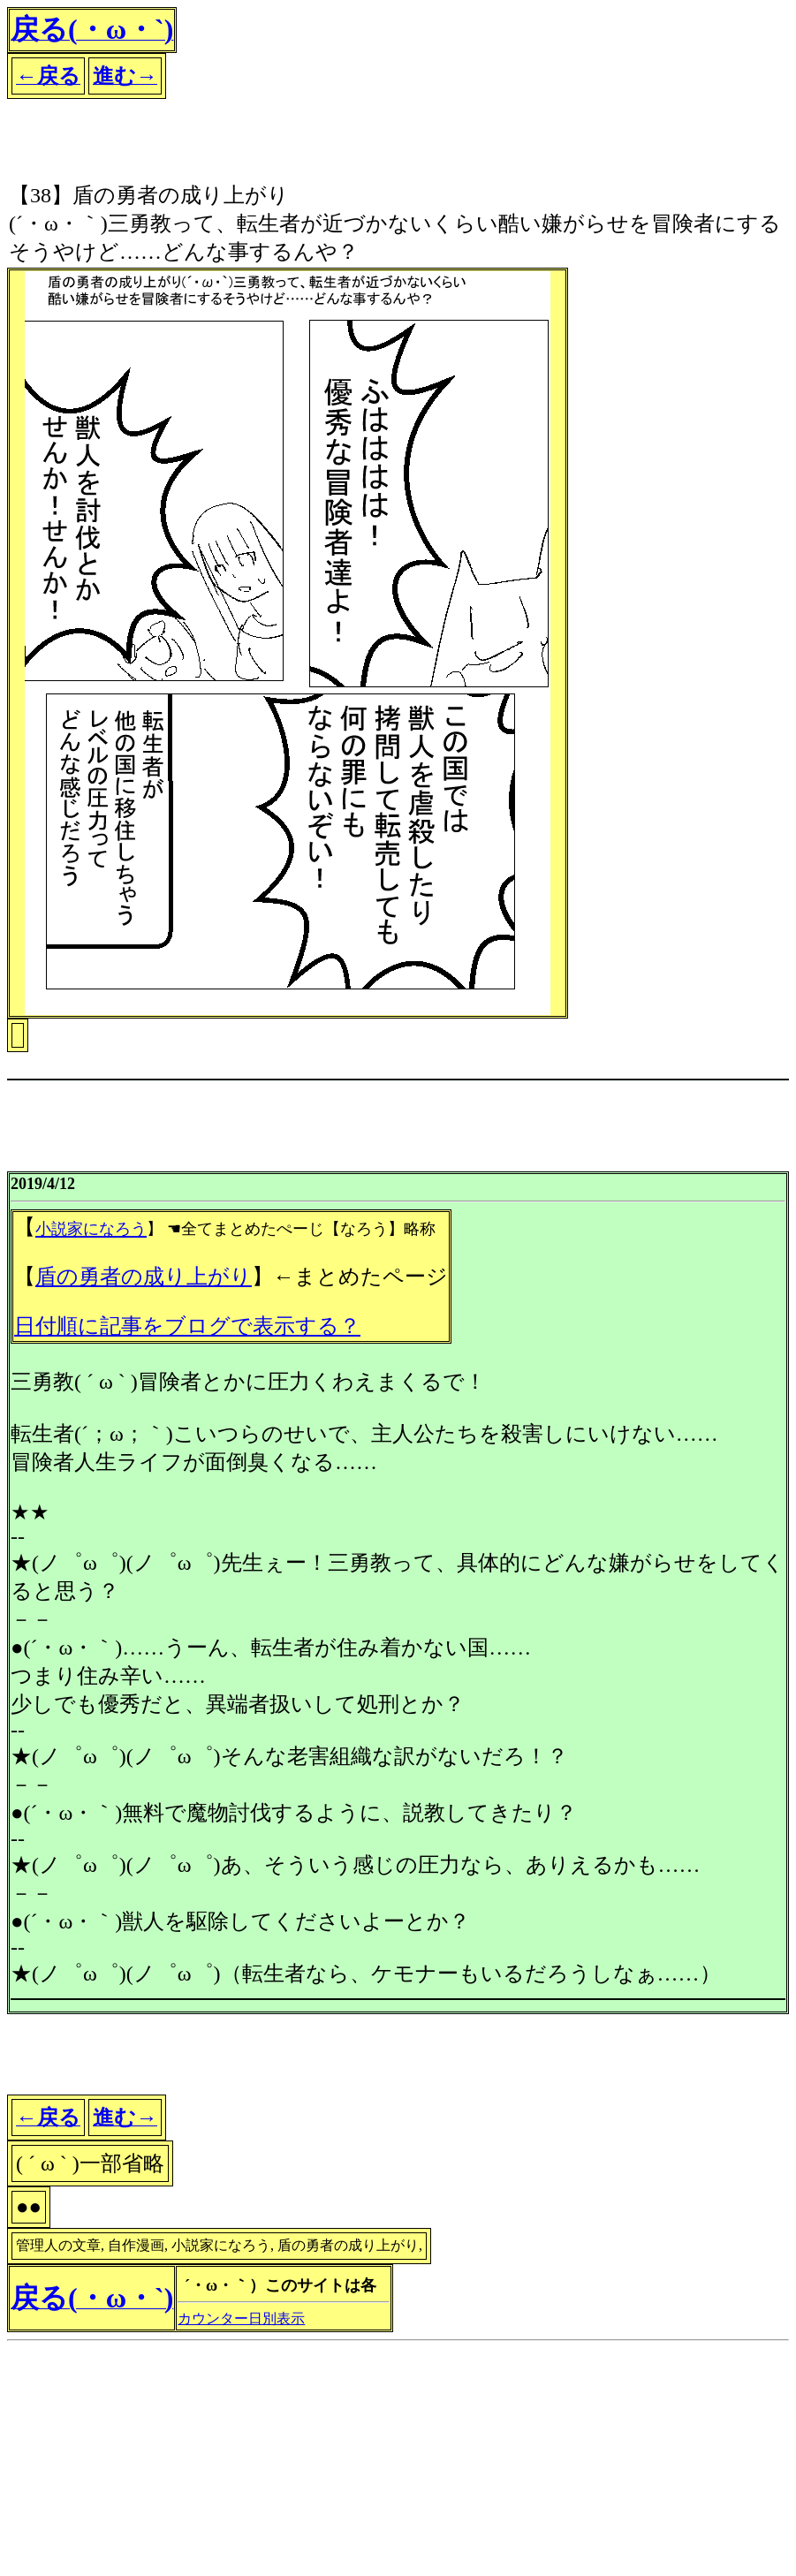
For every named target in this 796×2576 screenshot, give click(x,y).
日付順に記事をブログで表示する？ (187, 1326)
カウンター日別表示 (241, 2318)
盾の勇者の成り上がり (143, 1276)
